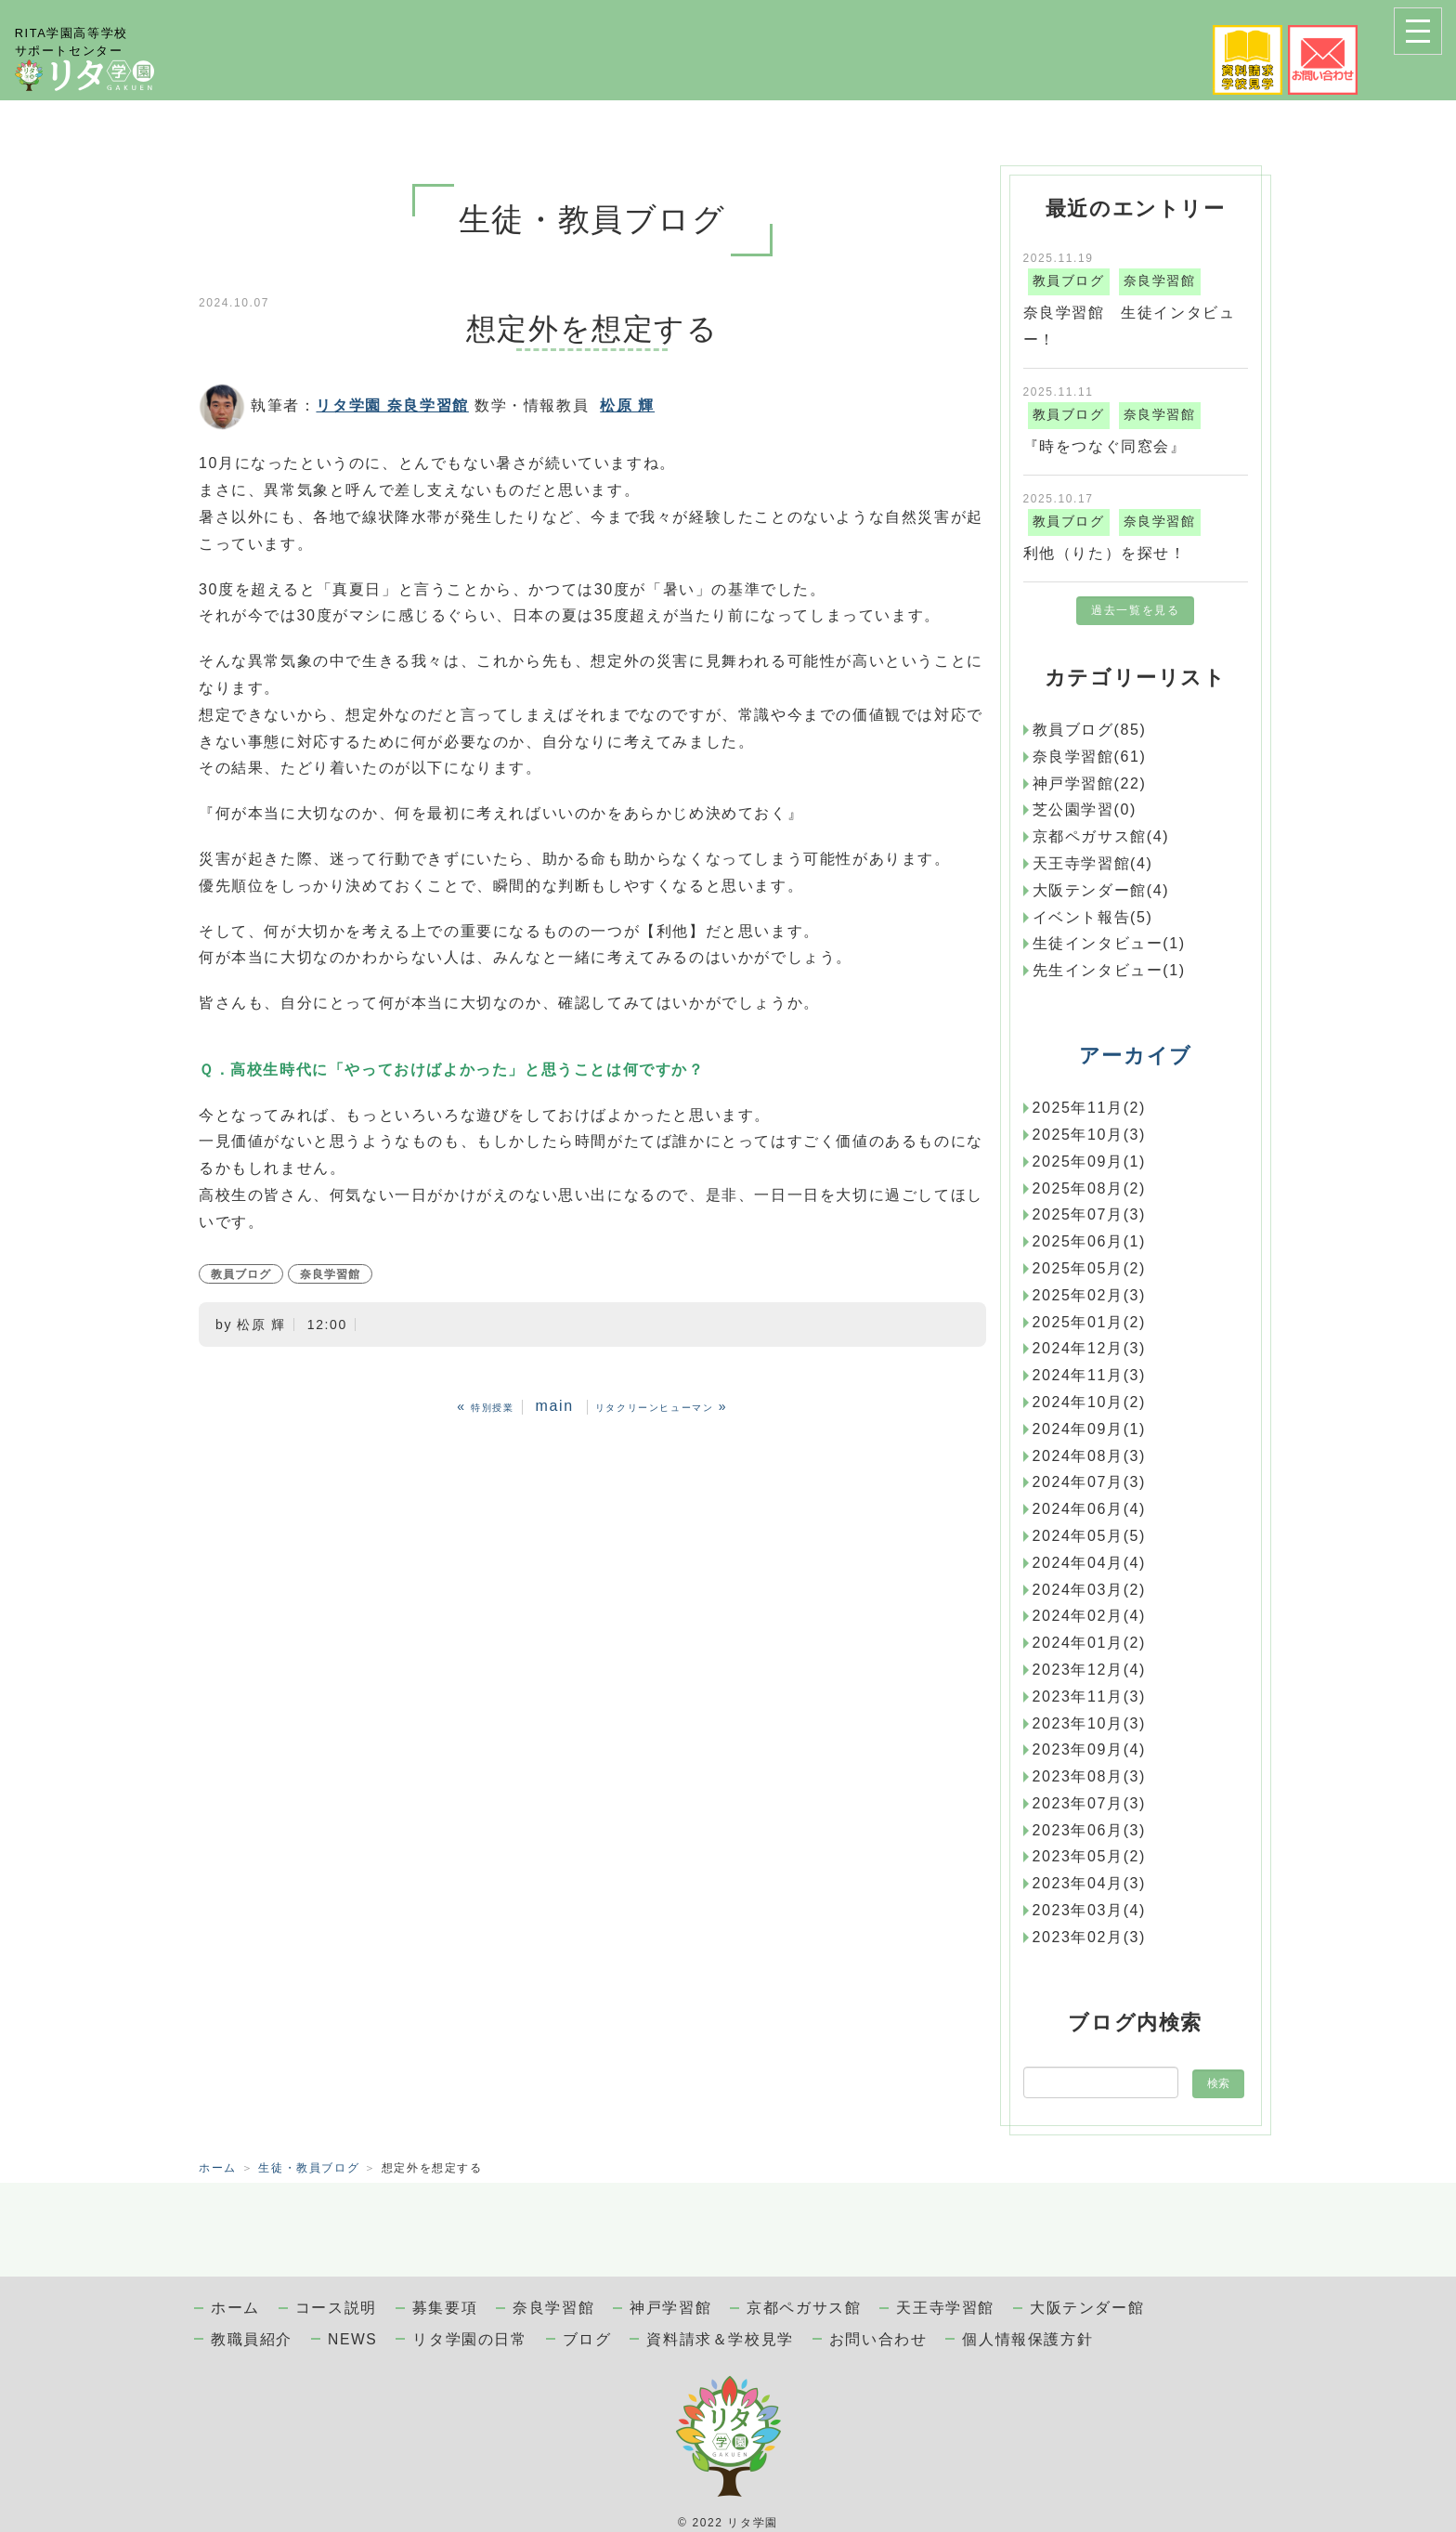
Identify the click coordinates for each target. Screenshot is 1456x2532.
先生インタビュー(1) (1109, 970)
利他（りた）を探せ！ (1105, 553)
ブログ (587, 2339)
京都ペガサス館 (804, 2308)
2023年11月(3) (1090, 1696)
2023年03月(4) (1090, 1910)
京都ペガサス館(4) (1101, 836)
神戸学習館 (670, 2308)
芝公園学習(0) (1085, 809)
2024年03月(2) (1090, 1590)
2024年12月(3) (1090, 1348)
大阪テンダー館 (1087, 2308)
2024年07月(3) (1090, 1482)
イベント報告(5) (1093, 917)
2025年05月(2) (1090, 1268)
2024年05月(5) (1090, 1536)
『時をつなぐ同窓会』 (1105, 446)
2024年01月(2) (1090, 1643)
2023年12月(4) (1090, 1669)
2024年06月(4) (1090, 1509)
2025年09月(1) (1090, 1161)
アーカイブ (1135, 1055)
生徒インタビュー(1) (1109, 943)
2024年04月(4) (1090, 1563)
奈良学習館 (330, 1274)
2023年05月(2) (1090, 1856)
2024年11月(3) (1090, 1375)
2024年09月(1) (1090, 1429)
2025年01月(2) (1090, 1322)
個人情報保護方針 (1027, 2339)
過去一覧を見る (1135, 610)
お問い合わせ (878, 2339)
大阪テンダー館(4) (1101, 890)
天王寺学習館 (945, 2308)
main (555, 1406)
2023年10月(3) (1090, 1723)
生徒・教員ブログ (308, 2167)
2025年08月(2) (1090, 1188)
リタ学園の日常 (469, 2339)
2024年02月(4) (1090, 1616)
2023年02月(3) (1090, 1937)
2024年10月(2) (1090, 1402)
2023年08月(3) (1090, 1776)
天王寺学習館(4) (1093, 863)
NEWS (352, 2339)
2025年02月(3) (1090, 1295)
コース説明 (336, 2308)
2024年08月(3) (1090, 1456)
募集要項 (444, 2308)
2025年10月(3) (1090, 1134)
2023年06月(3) (1090, 1830)
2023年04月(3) (1090, 1883)
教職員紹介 (251, 2339)
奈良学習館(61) (1090, 756)
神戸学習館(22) (1090, 783)
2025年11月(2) (1090, 1108)
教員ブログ (241, 1274)
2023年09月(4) (1090, 1749)
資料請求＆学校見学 (719, 2339)
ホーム (218, 2167)
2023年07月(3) (1090, 1803)
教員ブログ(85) (1090, 729)
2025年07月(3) (1090, 1214)
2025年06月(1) (1090, 1241)
